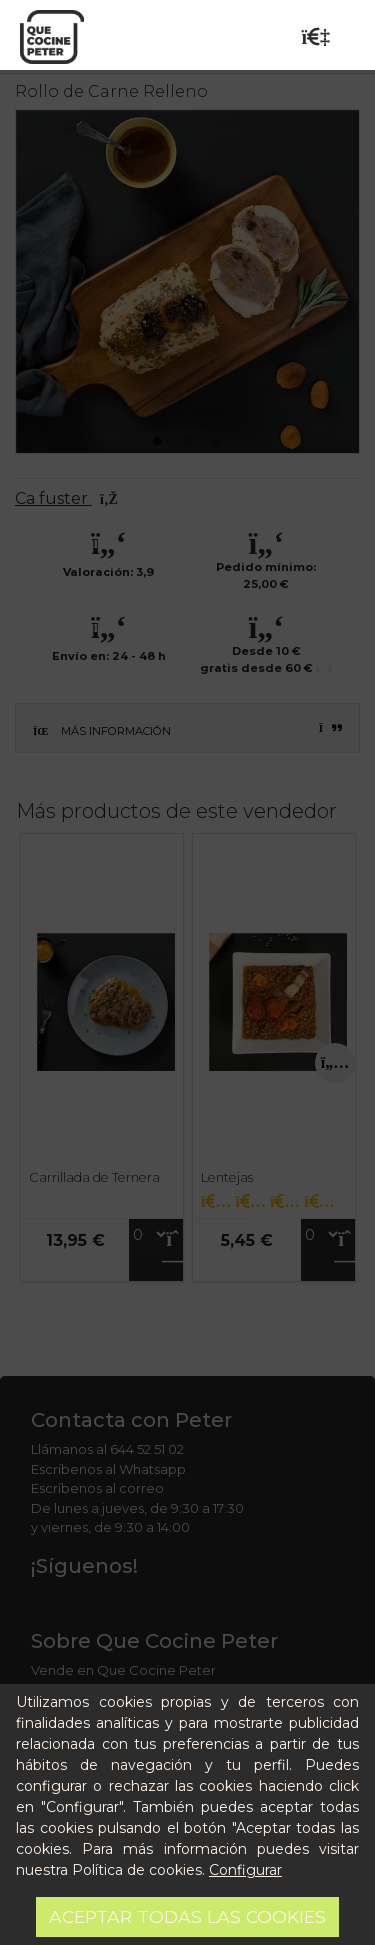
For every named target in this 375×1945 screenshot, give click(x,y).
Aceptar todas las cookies (187, 1916)
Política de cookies (137, 1870)
